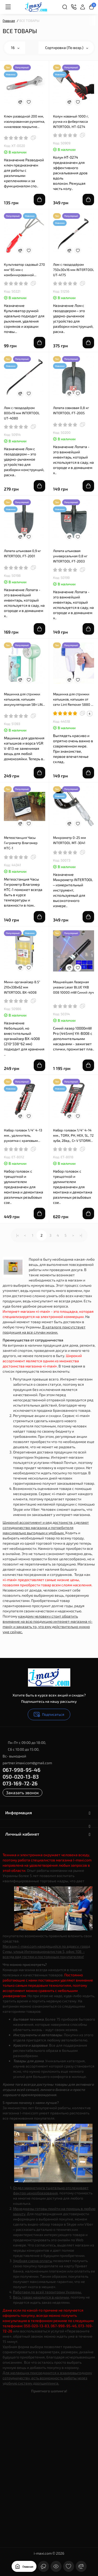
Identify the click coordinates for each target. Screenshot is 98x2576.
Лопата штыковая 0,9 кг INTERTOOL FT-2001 (22, 553)
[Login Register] (83, 7)
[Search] (65, 7)
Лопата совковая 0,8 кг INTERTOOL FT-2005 (71, 410)
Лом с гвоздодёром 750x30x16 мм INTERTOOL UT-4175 (73, 269)
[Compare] (20, 102)
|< (17, 1235)
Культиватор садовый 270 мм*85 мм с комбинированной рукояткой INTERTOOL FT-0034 (24, 269)
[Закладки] (68, 2566)
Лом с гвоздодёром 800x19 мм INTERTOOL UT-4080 (22, 413)
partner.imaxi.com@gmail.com (27, 1763)
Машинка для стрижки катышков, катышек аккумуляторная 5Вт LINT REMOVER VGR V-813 (24, 699)
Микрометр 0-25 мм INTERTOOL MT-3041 (69, 840)
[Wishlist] (28, 102)
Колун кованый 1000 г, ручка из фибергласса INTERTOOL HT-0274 (71, 121)
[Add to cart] (39, 199)
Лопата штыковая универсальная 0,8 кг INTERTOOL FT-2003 (70, 556)
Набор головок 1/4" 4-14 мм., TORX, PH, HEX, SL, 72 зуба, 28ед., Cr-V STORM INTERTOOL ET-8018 (73, 1135)
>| (80, 1235)
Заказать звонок (22, 1792)
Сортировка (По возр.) (66, 47)
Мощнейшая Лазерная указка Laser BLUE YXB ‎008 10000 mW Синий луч (73, 987)
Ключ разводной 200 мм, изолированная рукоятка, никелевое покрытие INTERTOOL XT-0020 (24, 121)
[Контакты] (74, 7)
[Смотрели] (55, 2566)
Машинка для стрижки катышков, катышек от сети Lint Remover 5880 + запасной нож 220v (73, 699)
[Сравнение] (81, 2566)
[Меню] (8, 7)
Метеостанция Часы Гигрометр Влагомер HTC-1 (21, 842)
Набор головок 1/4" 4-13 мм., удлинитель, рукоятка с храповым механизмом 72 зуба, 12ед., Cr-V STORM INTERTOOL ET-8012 (23, 1135)
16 (15, 47)
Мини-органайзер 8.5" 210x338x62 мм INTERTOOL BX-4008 (22, 987)
